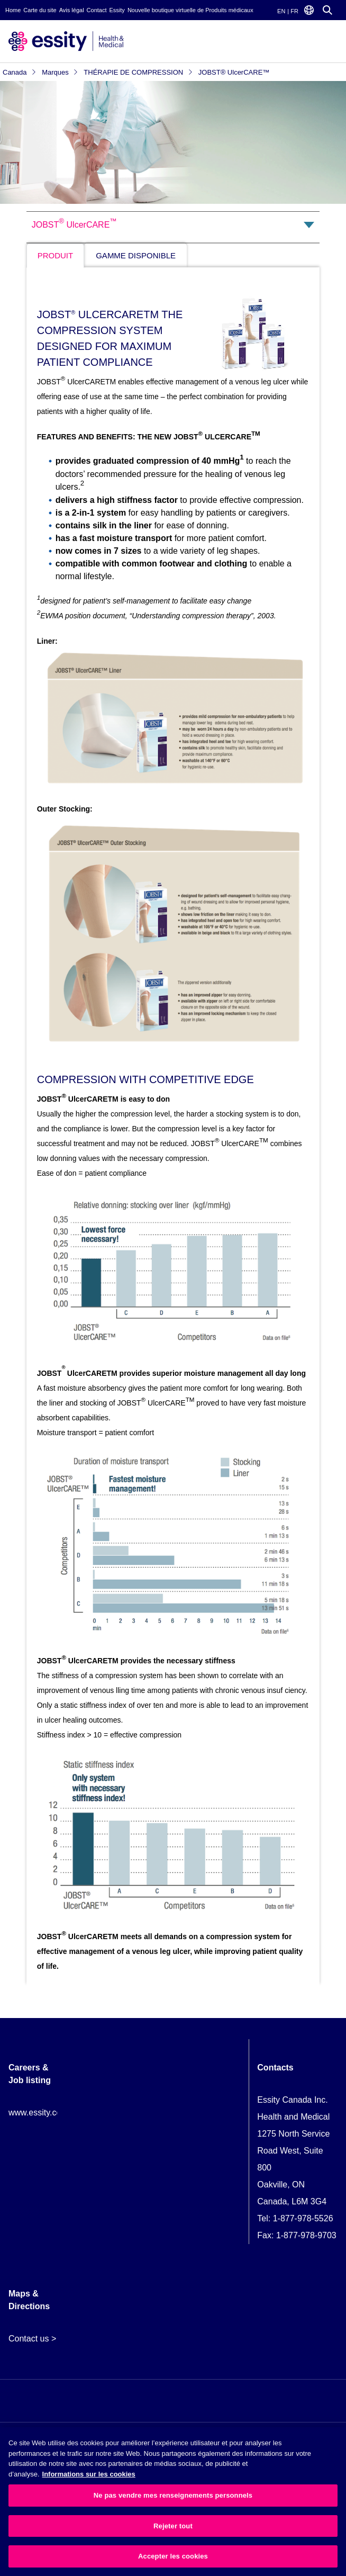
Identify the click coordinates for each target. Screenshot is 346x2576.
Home (13, 10)
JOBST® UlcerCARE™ (234, 72)
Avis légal (71, 10)
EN (281, 11)
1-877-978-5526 (303, 2218)
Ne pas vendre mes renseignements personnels (173, 2495)
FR (294, 11)
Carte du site (39, 10)
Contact (97, 10)
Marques (60, 72)
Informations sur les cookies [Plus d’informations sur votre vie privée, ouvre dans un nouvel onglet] (88, 2474)
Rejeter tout (173, 2526)
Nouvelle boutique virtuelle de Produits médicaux (190, 10)
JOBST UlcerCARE (74, 223)
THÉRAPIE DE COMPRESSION (138, 72)
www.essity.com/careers (53, 2112)
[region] (173, 2501)
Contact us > (32, 2338)
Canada (20, 72)
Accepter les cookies (173, 2556)
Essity (117, 10)
